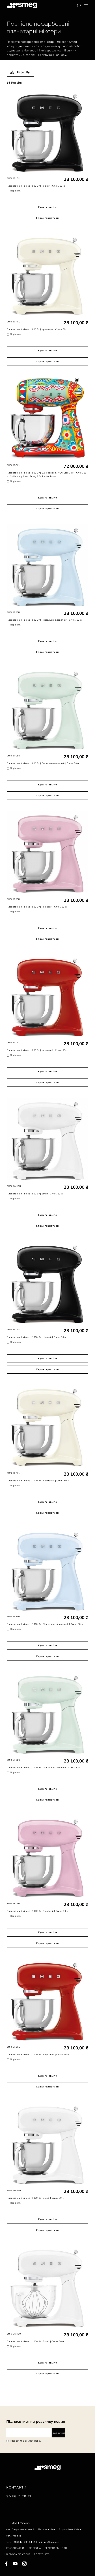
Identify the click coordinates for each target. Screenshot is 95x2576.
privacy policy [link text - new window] (33, 2440)
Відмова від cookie (18, 2554)
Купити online (47, 207)
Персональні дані (56, 2548)
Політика (35, 2548)
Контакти (16, 2487)
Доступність (42, 2554)
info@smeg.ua (52, 2541)
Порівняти (15, 190)
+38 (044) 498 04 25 (24, 2541)
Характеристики (47, 218)
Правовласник (15, 2548)
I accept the (25, 2440)
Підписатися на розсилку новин (35, 2421)
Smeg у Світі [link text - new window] (18, 2496)
